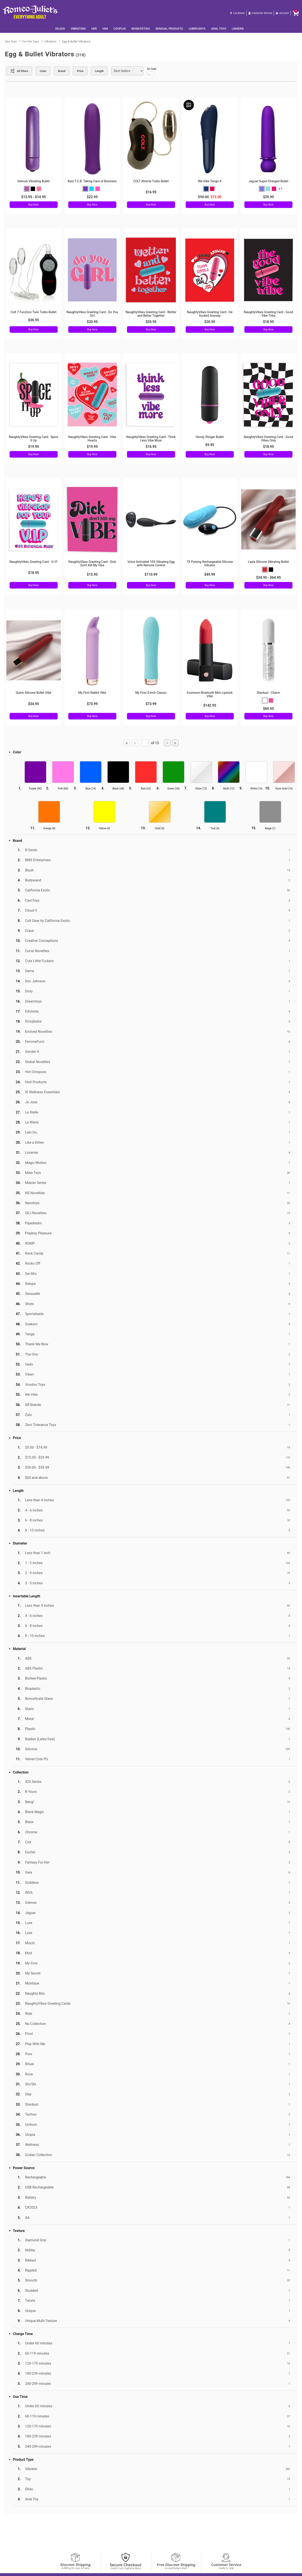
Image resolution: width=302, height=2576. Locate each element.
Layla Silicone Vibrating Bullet (268, 562)
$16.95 (150, 192)
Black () (118, 788)
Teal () (214, 828)
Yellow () (104, 828)
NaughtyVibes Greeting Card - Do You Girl (92, 314)
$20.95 (92, 322)
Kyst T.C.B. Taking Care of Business (92, 181)
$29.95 (268, 197)
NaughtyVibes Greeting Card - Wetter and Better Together (151, 314)
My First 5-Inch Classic (151, 693)
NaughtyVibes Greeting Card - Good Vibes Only (268, 438)
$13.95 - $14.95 (33, 197)
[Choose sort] (127, 71)
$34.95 (33, 704)
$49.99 (209, 574)
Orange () (49, 828)
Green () (173, 788)
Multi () (228, 788)
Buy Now (33, 204)
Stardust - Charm (268, 693)
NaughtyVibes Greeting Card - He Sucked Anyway (210, 314)
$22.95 (92, 197)
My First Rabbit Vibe (92, 693)
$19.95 (33, 447)
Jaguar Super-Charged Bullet (268, 181)
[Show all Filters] (19, 71)
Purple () (35, 788)
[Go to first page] (126, 743)
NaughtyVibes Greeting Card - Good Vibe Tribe (268, 314)
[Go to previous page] (135, 743)
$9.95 (209, 445)
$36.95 (33, 320)
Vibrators (50, 41)
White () (256, 788)
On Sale (152, 71)
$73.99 (92, 704)
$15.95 (92, 574)
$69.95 (268, 709)
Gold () (159, 828)
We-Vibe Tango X (209, 181)
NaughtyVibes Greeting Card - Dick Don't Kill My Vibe (92, 563)
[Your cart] (295, 13)
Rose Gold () (284, 788)
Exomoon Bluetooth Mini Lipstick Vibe (210, 694)
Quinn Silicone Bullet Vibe (33, 693)
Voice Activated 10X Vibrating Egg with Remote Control (151, 563)
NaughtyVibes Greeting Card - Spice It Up (33, 438)
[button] (26, 188)
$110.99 (151, 574)
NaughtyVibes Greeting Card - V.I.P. (34, 562)
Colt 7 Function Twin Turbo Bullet (33, 312)
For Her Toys (30, 41)
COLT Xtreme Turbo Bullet (151, 181)
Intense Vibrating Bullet (33, 181)
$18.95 (268, 322)
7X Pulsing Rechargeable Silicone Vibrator (210, 563)
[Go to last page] (175, 743)
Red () (146, 788)
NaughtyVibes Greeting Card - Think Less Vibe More (151, 438)
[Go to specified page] (145, 743)
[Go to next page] (167, 743)
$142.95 (209, 705)
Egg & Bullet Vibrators (76, 41)
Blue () (90, 788)
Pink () (63, 788)
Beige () (270, 828)
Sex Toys (11, 41)
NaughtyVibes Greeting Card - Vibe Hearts (92, 438)
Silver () (201, 788)
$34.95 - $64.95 (268, 577)
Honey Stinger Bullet (210, 437)
